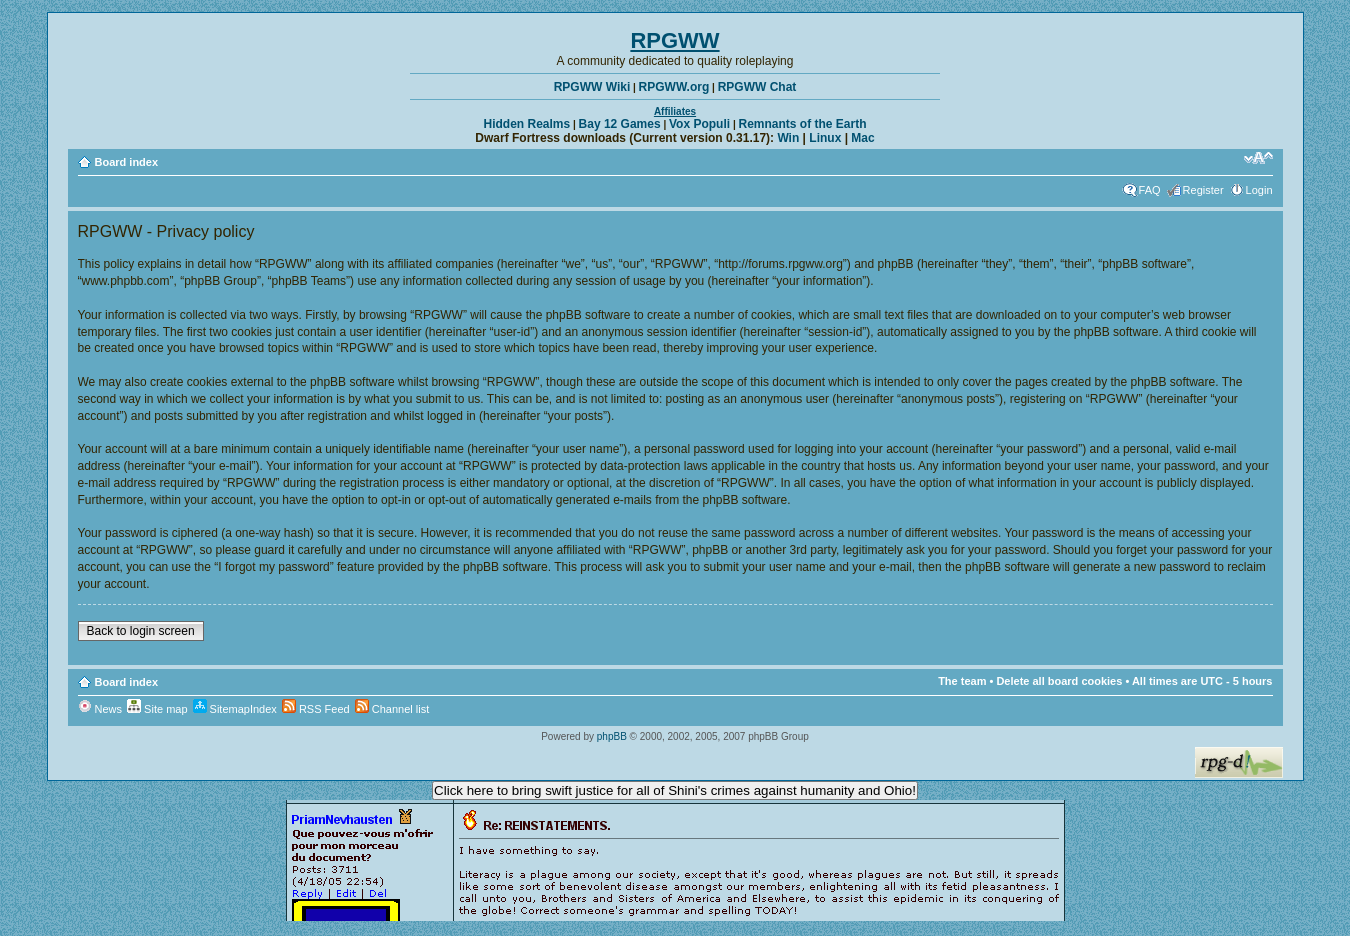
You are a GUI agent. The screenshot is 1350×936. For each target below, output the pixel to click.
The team (962, 681)
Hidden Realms (527, 124)
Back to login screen (141, 631)
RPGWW (674, 40)
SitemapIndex (235, 709)
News (100, 709)
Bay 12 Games (620, 124)
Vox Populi (699, 124)
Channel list (392, 709)
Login (1259, 190)
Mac (862, 138)
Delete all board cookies (1059, 681)
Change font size (1258, 158)
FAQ (1150, 190)
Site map (157, 709)
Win (788, 138)
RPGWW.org (674, 87)
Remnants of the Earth (802, 124)
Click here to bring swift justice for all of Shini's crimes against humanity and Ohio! (675, 790)
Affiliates (675, 111)
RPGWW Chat (757, 87)
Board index (127, 162)
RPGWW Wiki (592, 87)
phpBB (612, 736)
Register (1203, 190)
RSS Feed (316, 709)
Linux (825, 138)
